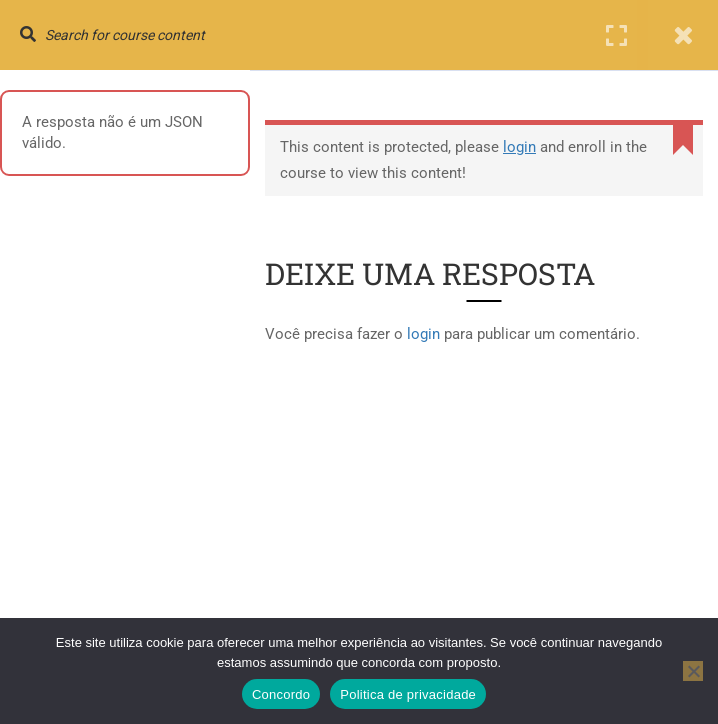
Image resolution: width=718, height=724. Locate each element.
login (519, 147)
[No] (693, 671)
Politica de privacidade (408, 694)
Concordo (281, 694)
